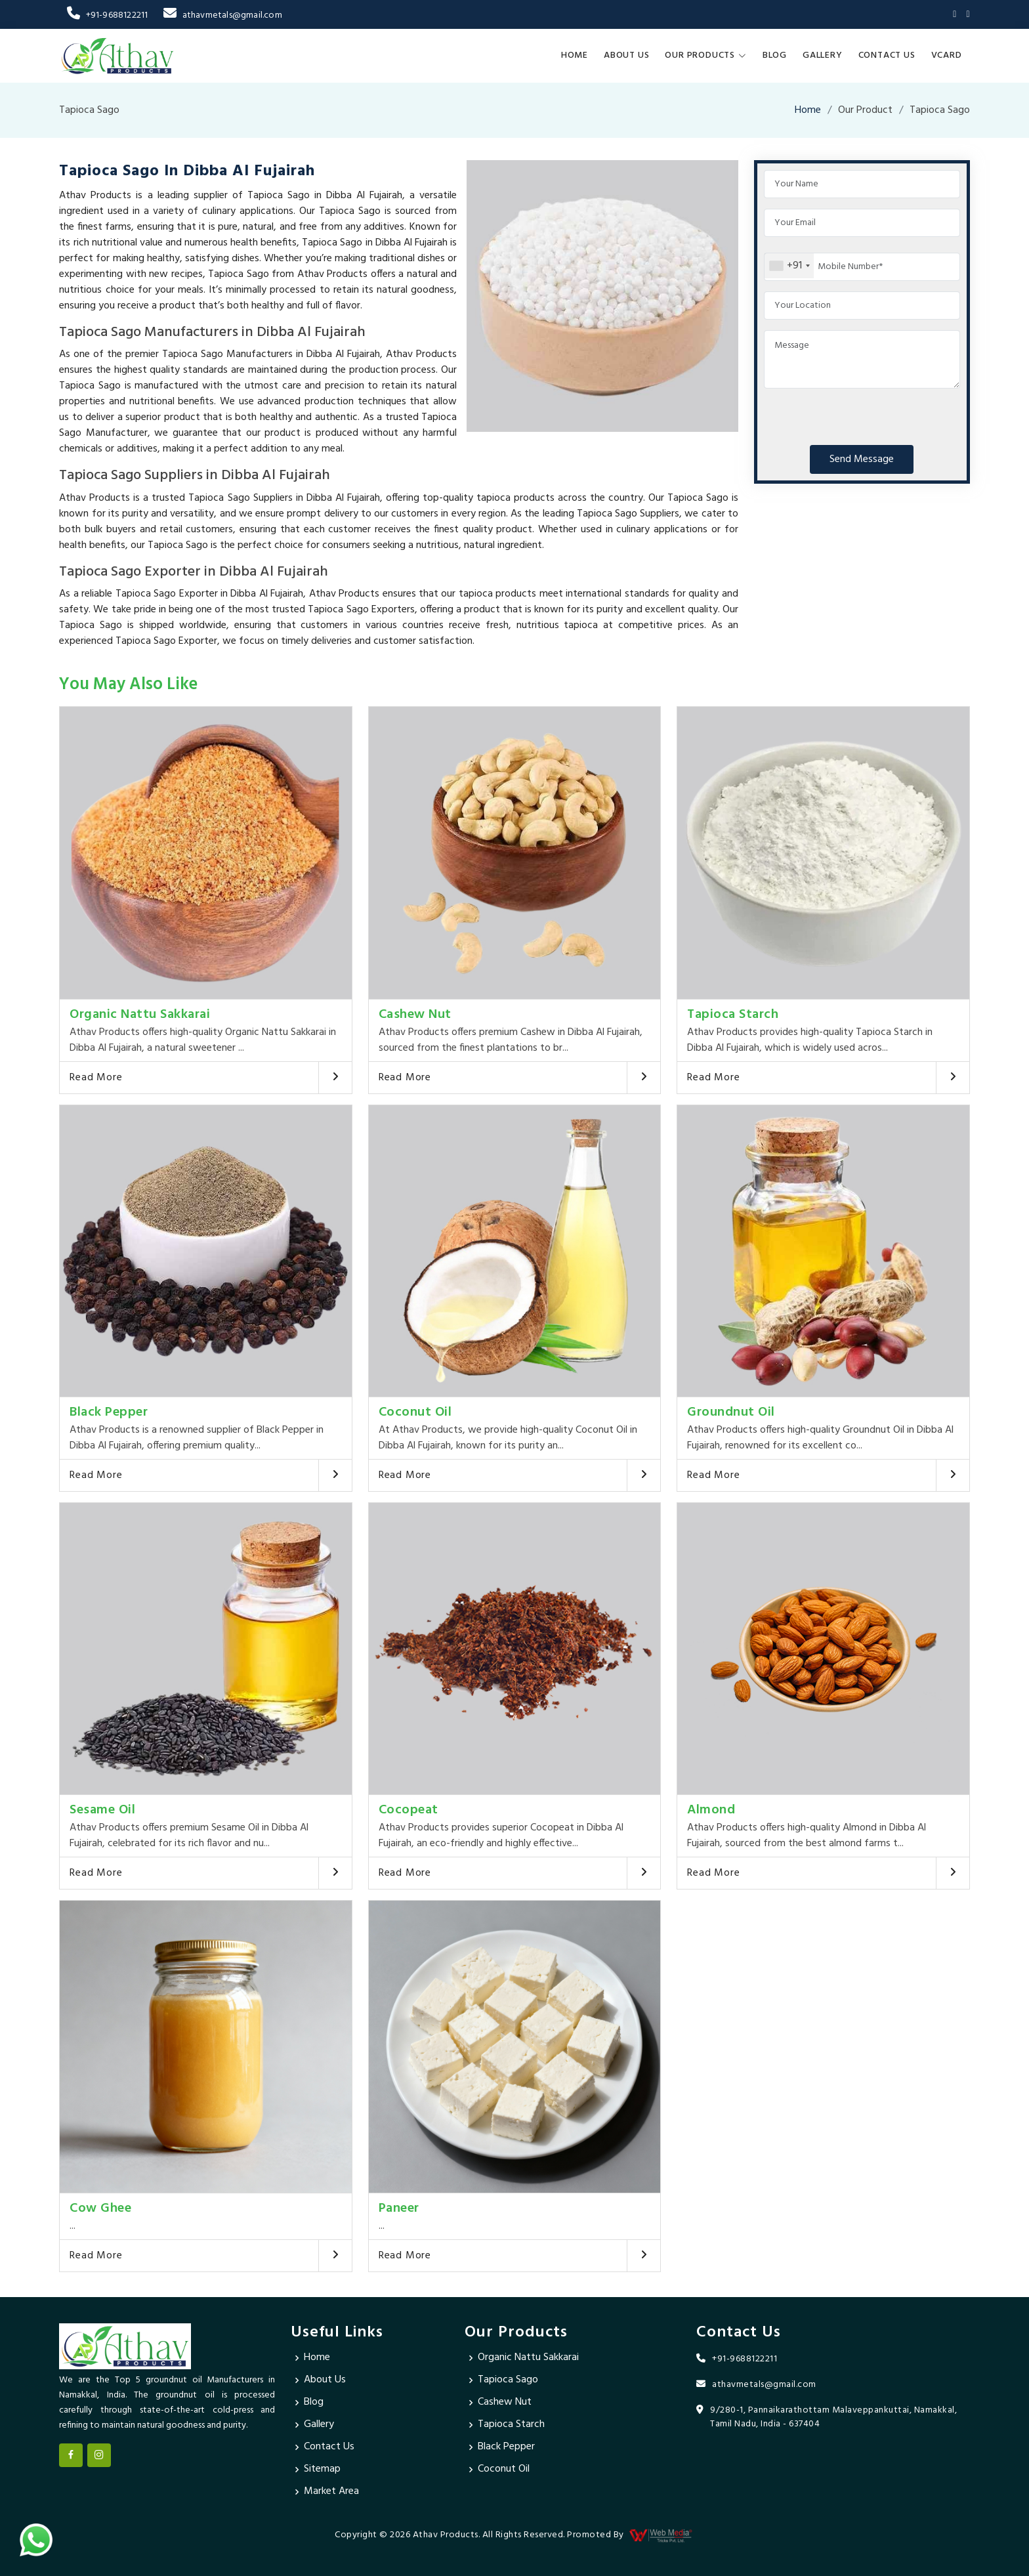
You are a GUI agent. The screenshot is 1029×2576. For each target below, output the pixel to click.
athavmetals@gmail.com (222, 15)
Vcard (946, 55)
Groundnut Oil (731, 1412)
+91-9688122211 (107, 15)
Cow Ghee (100, 2208)
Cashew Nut (415, 1014)
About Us (626, 55)
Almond (711, 1810)
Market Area (331, 2492)
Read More (96, 1078)
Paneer (399, 2208)
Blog (775, 55)
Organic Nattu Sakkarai (140, 1014)
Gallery (823, 55)
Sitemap (322, 2469)
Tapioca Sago (508, 2380)
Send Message (862, 459)
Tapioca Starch (732, 1014)
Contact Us (886, 55)
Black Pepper (109, 1412)
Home (574, 55)
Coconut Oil (415, 1412)
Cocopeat (408, 1810)
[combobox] (789, 265)
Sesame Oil (102, 1810)
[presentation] (863, 414)
